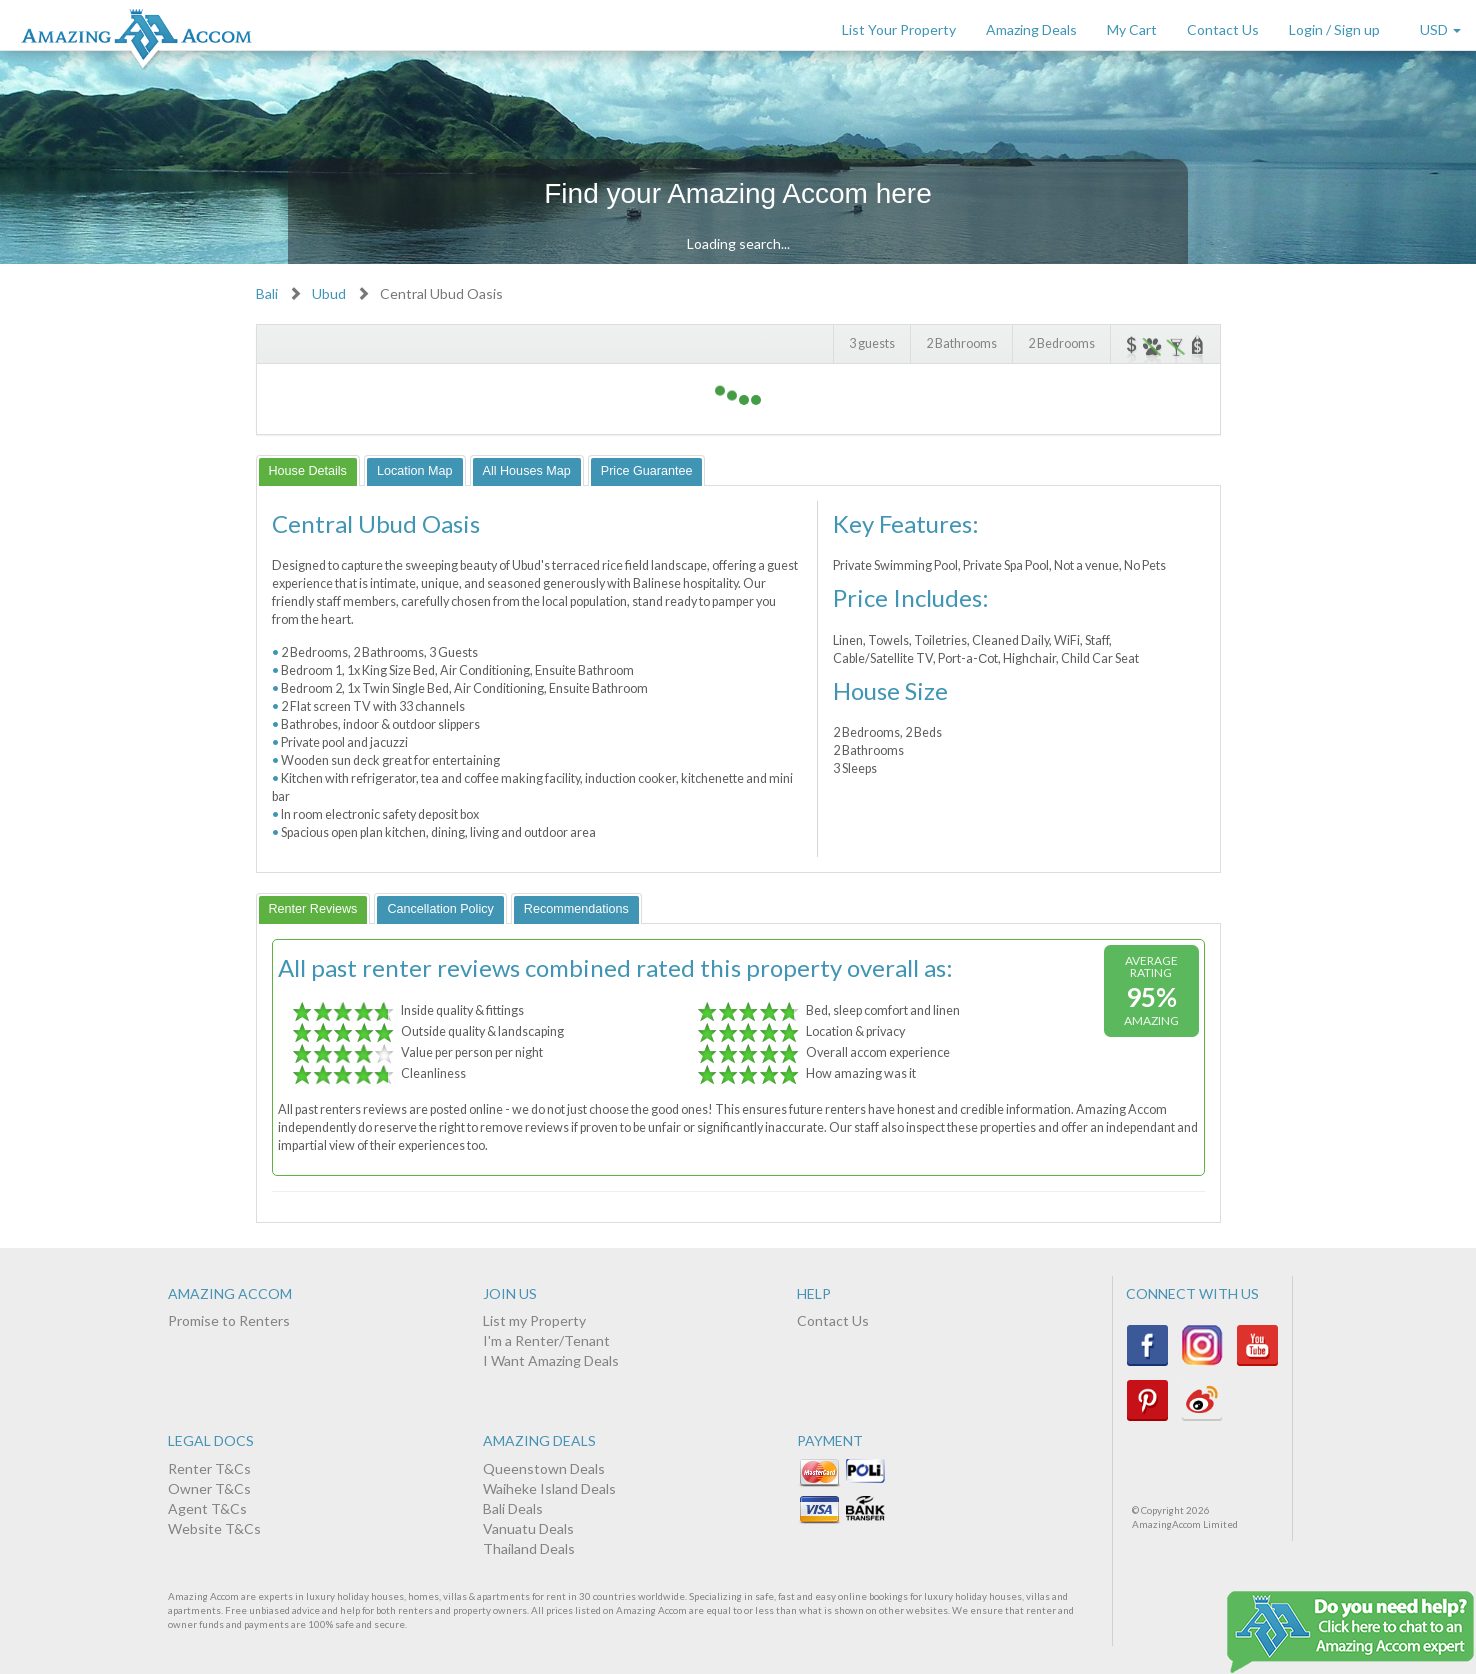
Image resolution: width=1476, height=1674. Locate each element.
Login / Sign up (1334, 29)
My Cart (1132, 29)
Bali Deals (513, 1508)
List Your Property (899, 29)
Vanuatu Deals (528, 1528)
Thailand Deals (529, 1548)
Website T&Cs (214, 1528)
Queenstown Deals (544, 1468)
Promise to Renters (229, 1320)
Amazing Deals (1031, 29)
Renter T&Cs (209, 1468)
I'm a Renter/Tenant (546, 1340)
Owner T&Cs (209, 1488)
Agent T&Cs (207, 1508)
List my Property (534, 1320)
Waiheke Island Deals (549, 1488)
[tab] (308, 470)
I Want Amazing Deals (551, 1360)
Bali (267, 293)
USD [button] (1440, 29)
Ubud (329, 293)
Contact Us (1223, 29)
